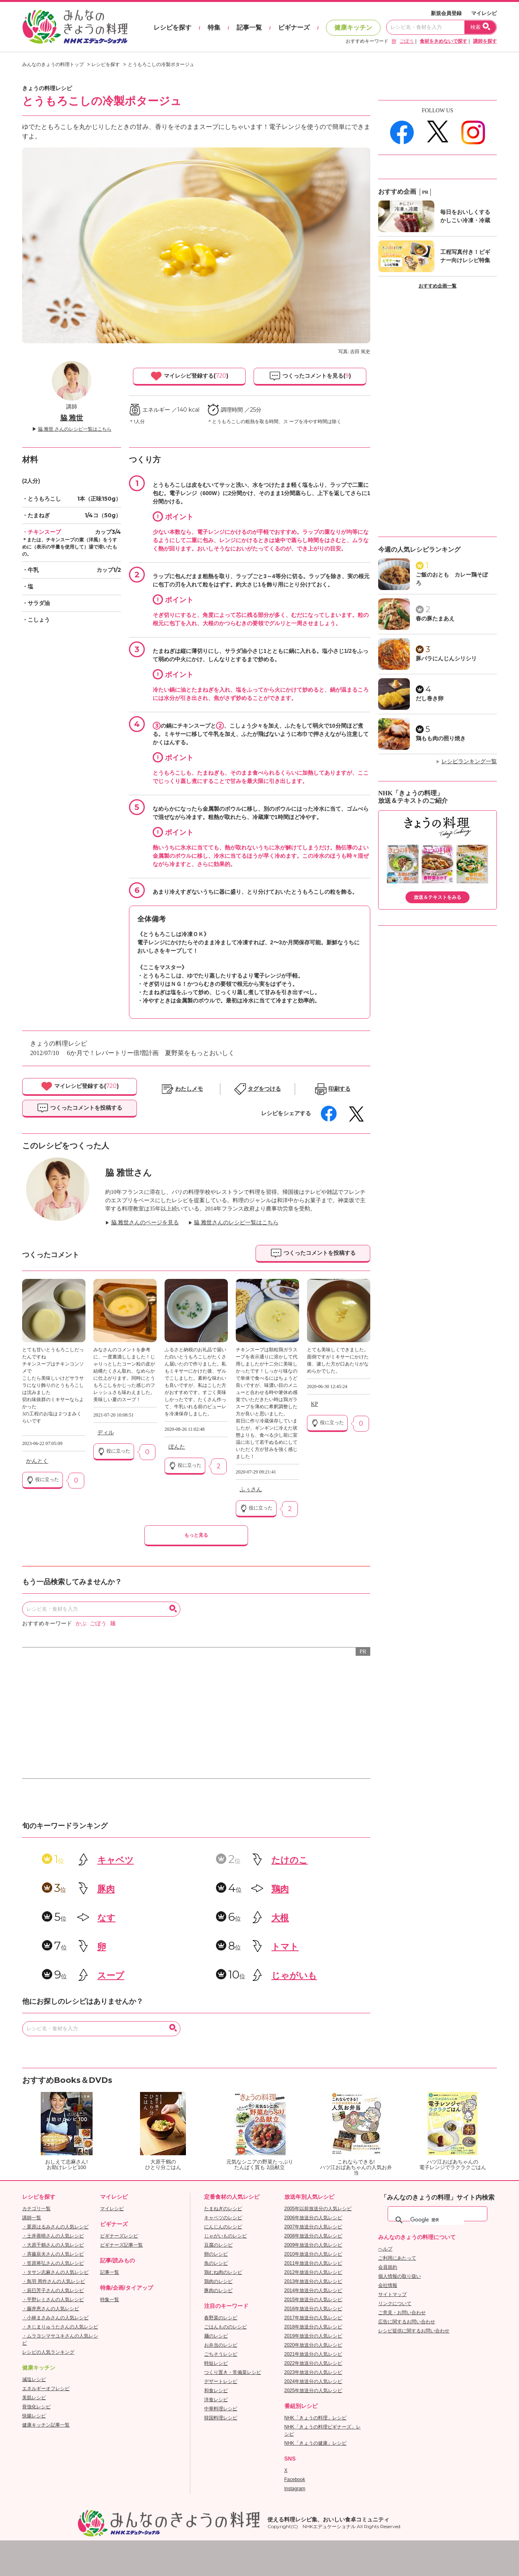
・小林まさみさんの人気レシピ (55, 2318)
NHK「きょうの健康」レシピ (315, 2443)
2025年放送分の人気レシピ (313, 2390)
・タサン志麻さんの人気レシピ (55, 2272)
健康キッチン (353, 27)
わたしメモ (189, 1089)
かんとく (37, 1461)
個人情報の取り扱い (399, 2276)
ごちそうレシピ (220, 2354)
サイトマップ (392, 2294)
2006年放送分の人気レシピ (313, 2217)
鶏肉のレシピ (218, 2281)
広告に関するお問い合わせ (406, 2321)
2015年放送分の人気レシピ (313, 2299)
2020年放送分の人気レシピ (313, 2345)
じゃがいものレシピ (225, 2236)
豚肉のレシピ (218, 2290)
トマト (285, 1947)
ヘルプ (385, 2249)
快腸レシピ (34, 2416)
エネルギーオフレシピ (46, 2388)
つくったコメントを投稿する (79, 1108)
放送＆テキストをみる (437, 897)
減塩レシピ (34, 2379)
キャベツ (115, 1860)
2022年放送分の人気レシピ (313, 2363)
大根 (280, 1918)
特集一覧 (109, 2299)
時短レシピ (216, 2363)
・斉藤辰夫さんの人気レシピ (53, 2254)
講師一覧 (31, 2217)
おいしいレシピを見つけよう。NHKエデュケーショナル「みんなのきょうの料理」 (75, 27)
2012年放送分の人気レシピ (313, 2272)
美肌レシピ (34, 2397)
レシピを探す (172, 27)
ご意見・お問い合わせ (402, 2312)
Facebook (294, 2479)
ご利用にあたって (397, 2258)
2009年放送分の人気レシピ (313, 2245)
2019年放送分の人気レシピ (313, 2336)
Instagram (294, 2488)
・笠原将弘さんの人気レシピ (53, 2263)
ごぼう (407, 41)
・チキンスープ (41, 531)
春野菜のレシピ (220, 2318)
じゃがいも (294, 1975)
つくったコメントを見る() (310, 376)
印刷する (339, 1089)
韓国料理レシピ (220, 2418)
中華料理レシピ (220, 2408)
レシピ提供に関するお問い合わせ (413, 2331)
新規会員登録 (446, 13)
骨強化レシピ (36, 2407)
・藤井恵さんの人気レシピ (50, 2308)
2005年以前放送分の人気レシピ (318, 2208)
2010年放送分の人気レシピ (313, 2254)
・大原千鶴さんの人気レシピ (53, 2245)
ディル (105, 1433)
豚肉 (106, 1889)
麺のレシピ (216, 2336)
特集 (214, 27)
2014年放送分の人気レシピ (313, 2290)
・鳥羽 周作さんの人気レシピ (53, 2281)
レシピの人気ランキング (48, 2352)
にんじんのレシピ (223, 2227)
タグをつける (264, 1089)
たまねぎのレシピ (223, 2208)
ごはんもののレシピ (225, 2327)
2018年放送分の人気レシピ (313, 2327)
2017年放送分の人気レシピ (313, 2318)
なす (106, 1918)
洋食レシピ (216, 2399)
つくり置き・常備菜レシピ (232, 2372)
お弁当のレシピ (220, 2345)
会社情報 (387, 2285)
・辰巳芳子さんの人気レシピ (53, 2290)
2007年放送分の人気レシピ (313, 2227)
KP (314, 1404)
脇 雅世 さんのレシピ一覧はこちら (75, 429)
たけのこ (289, 1860)
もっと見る (196, 1535)
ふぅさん (251, 1489)
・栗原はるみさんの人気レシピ (55, 2227)
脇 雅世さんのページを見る (145, 1223)
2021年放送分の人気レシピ (313, 2354)
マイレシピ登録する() (189, 376)
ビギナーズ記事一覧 (121, 2245)
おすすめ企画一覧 (437, 286)
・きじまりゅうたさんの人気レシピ (60, 2327)
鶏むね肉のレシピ (223, 2272)
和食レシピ (216, 2390)
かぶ (81, 1624)
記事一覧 (249, 27)
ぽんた (177, 1447)
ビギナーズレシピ (119, 2236)
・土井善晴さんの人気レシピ (53, 2236)
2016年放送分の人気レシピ (313, 2308)
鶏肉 (280, 1889)
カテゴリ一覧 (36, 2208)
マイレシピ (484, 13)
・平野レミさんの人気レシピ (53, 2299)
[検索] (437, 2220)
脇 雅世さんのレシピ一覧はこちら (236, 1223)
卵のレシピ (216, 2254)
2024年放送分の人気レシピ (313, 2381)
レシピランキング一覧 (469, 761)
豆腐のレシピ (218, 2245)
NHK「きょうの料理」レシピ (315, 2418)
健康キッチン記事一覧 (46, 2425)
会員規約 (387, 2267)
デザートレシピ (220, 2381)
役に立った (42, 1480)
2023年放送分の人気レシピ (313, 2372)
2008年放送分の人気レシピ (313, 2236)
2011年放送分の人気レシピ (313, 2263)
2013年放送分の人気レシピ (313, 2281)
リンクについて (394, 2303)
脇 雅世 (71, 418)
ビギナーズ (294, 27)
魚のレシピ (216, 2263)
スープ (110, 1975)
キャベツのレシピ (223, 2217)
